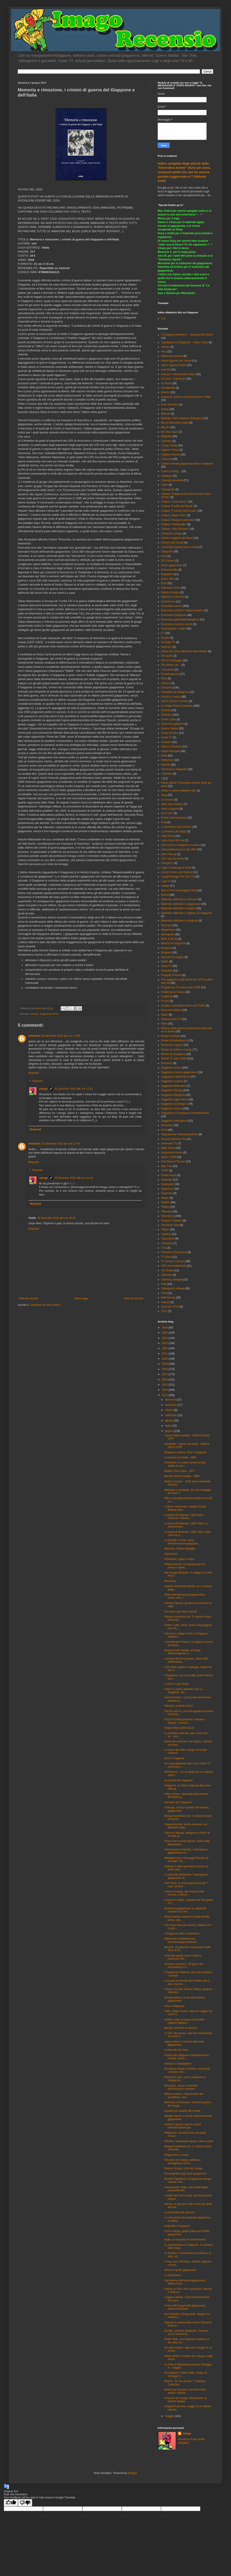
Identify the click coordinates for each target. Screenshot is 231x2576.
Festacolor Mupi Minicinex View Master (184, 651)
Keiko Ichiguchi (170, 808)
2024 (165, 1338)
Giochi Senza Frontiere (174, 701)
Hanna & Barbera (171, 746)
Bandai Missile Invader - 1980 (181, 1476)
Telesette (166, 1211)
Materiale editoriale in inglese (178, 908)
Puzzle (165, 1000)
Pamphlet (166, 970)
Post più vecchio (133, 1298)
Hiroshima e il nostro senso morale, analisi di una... (185, 1464)
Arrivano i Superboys (173, 378)
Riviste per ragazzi (172, 1044)
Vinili (164, 1293)
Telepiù (165, 1206)
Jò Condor (167, 799)
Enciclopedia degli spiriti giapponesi (185, 2173)
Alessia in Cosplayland (177, 2063)
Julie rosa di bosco (172, 804)
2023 (165, 1343)
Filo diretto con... (171, 664)
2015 (165, 1384)
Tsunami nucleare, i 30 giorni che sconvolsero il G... (183, 1965)
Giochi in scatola (171, 696)
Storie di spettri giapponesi (180, 2270)
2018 (165, 1369)
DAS (164, 556)
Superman (167, 1188)
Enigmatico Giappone (177, 2226)
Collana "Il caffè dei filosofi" (177, 506)
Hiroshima (170, 1581)
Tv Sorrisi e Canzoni (173, 1261)
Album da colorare (172, 356)
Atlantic (165, 392)
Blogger (132, 2473)
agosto (169, 1420)
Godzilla (166, 710)
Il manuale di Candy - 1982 (180, 1457)
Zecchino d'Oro (170, 1306)
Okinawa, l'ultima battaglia (179, 1548)
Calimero (166, 441)
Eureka (165, 637)
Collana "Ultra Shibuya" (175, 528)
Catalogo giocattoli (172, 480)
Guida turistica (169, 733)
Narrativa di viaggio (172, 957)
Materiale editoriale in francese (179, 899)
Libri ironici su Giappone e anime (180, 845)
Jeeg (164, 795)
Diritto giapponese (172, 565)
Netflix (164, 961)
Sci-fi (164, 1129)
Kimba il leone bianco (173, 817)
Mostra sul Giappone (173, 943)
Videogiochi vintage (172, 1288)
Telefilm (165, 1202)
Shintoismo (170, 1554)
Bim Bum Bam (169, 431)
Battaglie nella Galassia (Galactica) (182, 418)
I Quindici (166, 773)
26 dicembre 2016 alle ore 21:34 (73, 1177)
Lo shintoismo (172, 2275)
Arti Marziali (168, 387)
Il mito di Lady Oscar (176, 1683)
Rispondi (33, 1073)
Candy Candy (169, 445)
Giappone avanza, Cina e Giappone (185, 1452)
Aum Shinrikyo (169, 404)
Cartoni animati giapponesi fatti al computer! (187, 463)
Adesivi (165, 346)
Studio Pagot (168, 1175)
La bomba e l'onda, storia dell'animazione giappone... (182, 1542)
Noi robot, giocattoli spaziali (180, 1611)
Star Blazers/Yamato (173, 1161)
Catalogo (166, 475)
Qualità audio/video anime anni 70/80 (183, 1005)
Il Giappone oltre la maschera (181, 1933)
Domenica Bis (169, 569)
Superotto (167, 1193)
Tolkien (165, 1229)
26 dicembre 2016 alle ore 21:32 (73, 1088)
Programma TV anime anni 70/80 (180, 987)
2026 (165, 1327)
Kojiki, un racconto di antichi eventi (184, 2239)
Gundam (166, 742)
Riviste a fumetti (170, 1036)
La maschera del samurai (179, 2212)
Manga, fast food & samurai (180, 2027)
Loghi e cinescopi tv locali (176, 867)
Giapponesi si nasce (176, 2154)
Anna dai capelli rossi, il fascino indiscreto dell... (182, 1957)
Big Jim (165, 427)
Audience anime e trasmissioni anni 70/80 (185, 396)
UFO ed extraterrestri (173, 1265)
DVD (164, 583)
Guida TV (166, 737)
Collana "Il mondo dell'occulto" (179, 510)
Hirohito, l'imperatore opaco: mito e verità (188, 2141)
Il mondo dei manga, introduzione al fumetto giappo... (185, 2400)
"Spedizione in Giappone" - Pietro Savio (184, 342)
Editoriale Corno (170, 587)
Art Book (166, 383)
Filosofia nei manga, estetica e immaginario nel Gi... (182, 2161)
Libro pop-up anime (172, 858)
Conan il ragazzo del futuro (177, 537)
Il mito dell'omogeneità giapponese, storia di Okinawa (185, 2307)
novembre (171, 1405)
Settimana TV (169, 1143)
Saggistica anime (171, 1067)
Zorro (164, 1311)
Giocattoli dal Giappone (175, 692)
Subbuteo (166, 1179)
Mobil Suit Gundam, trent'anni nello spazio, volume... (185, 2391)
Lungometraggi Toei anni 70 (177, 876)
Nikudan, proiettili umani (178, 1705)
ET (162, 633)
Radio (164, 1014)
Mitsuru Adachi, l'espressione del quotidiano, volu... (183, 2095)
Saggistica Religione (173, 1095)
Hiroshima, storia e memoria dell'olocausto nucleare (181, 2087)
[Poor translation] (25, 2502)
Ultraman (166, 1274)
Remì (164, 1023)
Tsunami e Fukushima (174, 1252)
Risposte (37, 1081)
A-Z (163, 318)
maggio (170, 2416)
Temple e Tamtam (171, 1220)
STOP (164, 1170)
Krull (163, 822)
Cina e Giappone (174, 2006)
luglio (168, 1425)
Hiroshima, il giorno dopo (179, 1559)
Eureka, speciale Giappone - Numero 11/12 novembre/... (186, 2332)
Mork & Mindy (169, 938)
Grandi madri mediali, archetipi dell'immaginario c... (182, 1652)
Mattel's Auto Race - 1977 (179, 1471)
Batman (165, 413)
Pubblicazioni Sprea (173, 992)
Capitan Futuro (170, 449)
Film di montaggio (171, 660)
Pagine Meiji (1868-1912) (179, 1727)
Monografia (167, 934)
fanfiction (166, 646)
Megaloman (168, 929)
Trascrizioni (168, 1238)
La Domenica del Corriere (176, 826)
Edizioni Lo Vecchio (172, 596)
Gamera (166, 683)
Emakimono (168, 601)
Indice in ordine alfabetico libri (178, 790)
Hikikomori (167, 760)
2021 (165, 1353)
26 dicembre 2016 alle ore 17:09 (61, 1143)
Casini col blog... (171, 471)
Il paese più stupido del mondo (182, 2110)
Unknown (34, 1035)
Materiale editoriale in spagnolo (179, 920)
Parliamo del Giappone (177, 1802)
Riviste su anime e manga (176, 1049)
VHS (164, 1284)
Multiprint (166, 948)
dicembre (171, 1399)
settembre (171, 1415)
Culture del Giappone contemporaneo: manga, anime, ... (186, 2057)
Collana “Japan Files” (173, 515)
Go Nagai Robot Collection (177, 705)
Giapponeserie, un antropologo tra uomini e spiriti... (184, 1566)
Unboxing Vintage (171, 1279)
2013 (165, 1395)
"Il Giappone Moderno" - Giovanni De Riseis (187, 334)
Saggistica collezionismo (175, 1076)
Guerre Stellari (169, 728)
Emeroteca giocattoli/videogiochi (180, 619)
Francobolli (167, 669)
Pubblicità (167, 996)
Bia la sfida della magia (174, 422)
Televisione (167, 1216)
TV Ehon (166, 1256)
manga (165, 885)
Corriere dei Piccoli (172, 542)
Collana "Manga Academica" (178, 519)
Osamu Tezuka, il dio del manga (183, 2168)
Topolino (166, 1234)
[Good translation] (11, 2502)
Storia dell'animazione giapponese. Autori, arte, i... (185, 1596)
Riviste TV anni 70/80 (173, 1058)
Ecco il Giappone (174, 1758)
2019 (165, 1363)
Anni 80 (165, 369)
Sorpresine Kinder (171, 1152)
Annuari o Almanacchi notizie (178, 374)
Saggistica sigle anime (174, 1099)
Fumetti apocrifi (170, 674)
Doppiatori (167, 574)
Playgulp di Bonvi (171, 975)
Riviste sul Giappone (173, 1054)
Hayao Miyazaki (170, 751)
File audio (167, 655)
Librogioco (167, 863)
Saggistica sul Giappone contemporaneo (185, 1113)
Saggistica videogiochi (174, 1120)
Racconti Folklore (171, 1010)
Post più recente (28, 1298)
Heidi (164, 755)
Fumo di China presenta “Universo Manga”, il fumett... (184, 1721)
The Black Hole (170, 1225)
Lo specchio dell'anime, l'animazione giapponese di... (185, 1876)
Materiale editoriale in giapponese (181, 904)
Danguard (167, 551)
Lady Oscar (168, 835)
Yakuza (165, 1302)
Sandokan (167, 1125)
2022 (165, 1348)
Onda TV (166, 966)
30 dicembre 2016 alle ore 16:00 (56, 1218)
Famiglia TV (168, 642)
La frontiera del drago (173, 831)
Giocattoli (166, 687)
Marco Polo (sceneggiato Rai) (178, 890)
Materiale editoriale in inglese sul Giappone (186, 913)
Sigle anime (168, 1147)
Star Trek (166, 1166)
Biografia (166, 436)
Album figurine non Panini (176, 360)
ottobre (169, 1410)
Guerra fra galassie (172, 723)
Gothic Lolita (168, 719)
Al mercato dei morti (176, 2049)
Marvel (165, 894)
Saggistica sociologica (174, 1103)
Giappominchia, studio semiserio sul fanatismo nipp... (185, 1826)
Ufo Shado (167, 1270)
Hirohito (34, 1013)
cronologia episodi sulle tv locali (179, 547)
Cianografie (168, 489)
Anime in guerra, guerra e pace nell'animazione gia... (182, 2126)
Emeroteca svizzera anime (176, 624)
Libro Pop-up (168, 854)
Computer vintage (171, 533)
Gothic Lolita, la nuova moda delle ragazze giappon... (184, 2021)
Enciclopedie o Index (173, 628)
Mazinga (166, 925)
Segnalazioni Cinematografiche (179, 1134)
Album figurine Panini (173, 365)
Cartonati (166, 459)
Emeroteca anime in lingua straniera (182, 610)
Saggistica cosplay (172, 1081)
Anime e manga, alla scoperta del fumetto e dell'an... (184, 1893)
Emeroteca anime (171, 606)
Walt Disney (168, 1297)
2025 (165, 1332)
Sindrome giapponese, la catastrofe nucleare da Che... (185, 1910)
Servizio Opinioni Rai (173, 1139)
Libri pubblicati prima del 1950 (178, 849)
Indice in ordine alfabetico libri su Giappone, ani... (183, 1691)
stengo (43, 1088)
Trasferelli (167, 1243)
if (161, 778)
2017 (165, 1374)
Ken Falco (167, 813)
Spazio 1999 (168, 1157)
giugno (169, 1431)
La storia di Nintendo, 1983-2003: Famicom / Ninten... (184, 1516)
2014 (165, 1389)
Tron (163, 1247)
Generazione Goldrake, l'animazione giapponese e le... (185, 1851)
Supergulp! (167, 1184)
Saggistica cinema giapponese (179, 1072)
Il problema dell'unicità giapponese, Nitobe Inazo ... (185, 2282)
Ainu (163, 351)
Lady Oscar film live (172, 840)
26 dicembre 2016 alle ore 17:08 (61, 1035)
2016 (165, 1379)
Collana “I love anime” (174, 501)
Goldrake (166, 714)
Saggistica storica (49, 1013)
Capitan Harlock (170, 454)
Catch (164, 484)
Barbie (165, 409)
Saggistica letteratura (173, 1085)
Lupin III (166, 881)
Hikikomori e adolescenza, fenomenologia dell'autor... (181, 1940)
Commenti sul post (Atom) (45, 1304)
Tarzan (165, 1197)
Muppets (166, 952)
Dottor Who (168, 578)
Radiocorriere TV (171, 1019)
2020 (165, 1358)
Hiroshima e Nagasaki (174, 769)
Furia (164, 678)
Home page (81, 1298)
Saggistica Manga (171, 1090)
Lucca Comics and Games (176, 872)
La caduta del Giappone (178, 1780)
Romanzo (166, 1063)
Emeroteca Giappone (173, 615)
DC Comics (168, 560)
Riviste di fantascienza (174, 1040)
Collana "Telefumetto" (174, 524)
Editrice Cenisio (170, 592)
